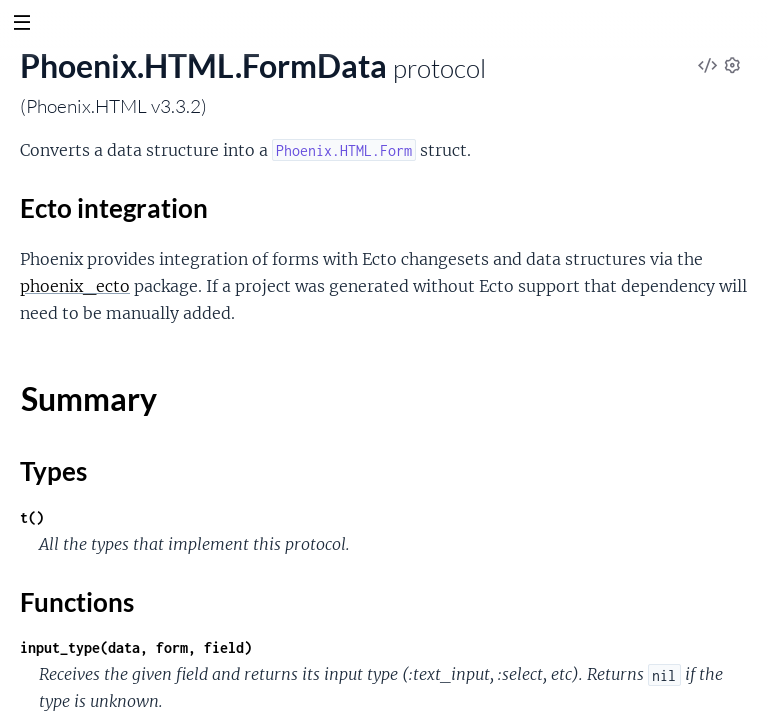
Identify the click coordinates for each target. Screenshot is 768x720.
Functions (77, 602)
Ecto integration (114, 208)
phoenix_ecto (75, 286)
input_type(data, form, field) (136, 647)
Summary (88, 398)
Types (53, 471)
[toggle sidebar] (21, 25)
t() (32, 517)
